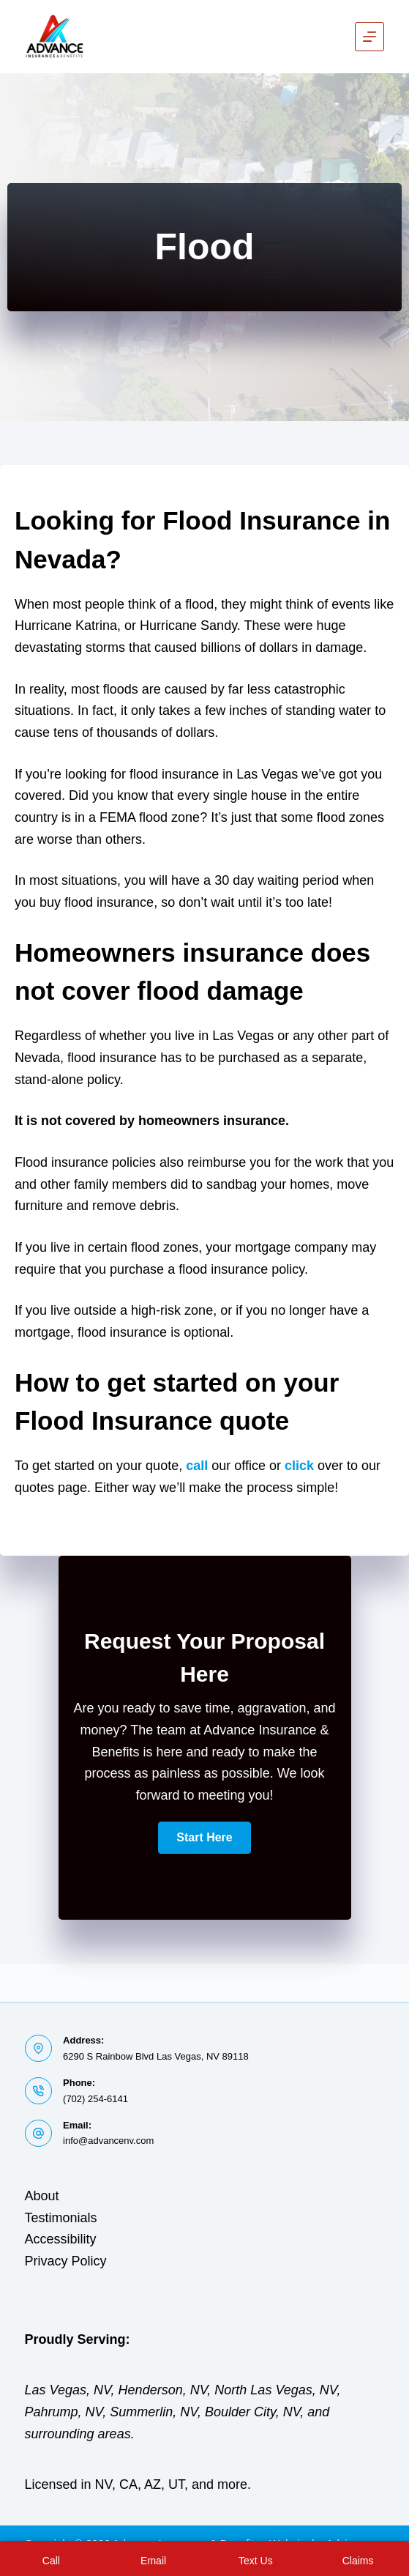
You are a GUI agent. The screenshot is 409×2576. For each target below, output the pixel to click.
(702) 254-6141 (95, 2098)
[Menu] (369, 36)
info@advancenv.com (108, 2140)
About (42, 2196)
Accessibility (61, 2239)
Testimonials (61, 2218)
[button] (204, 1838)
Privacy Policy (66, 2261)
